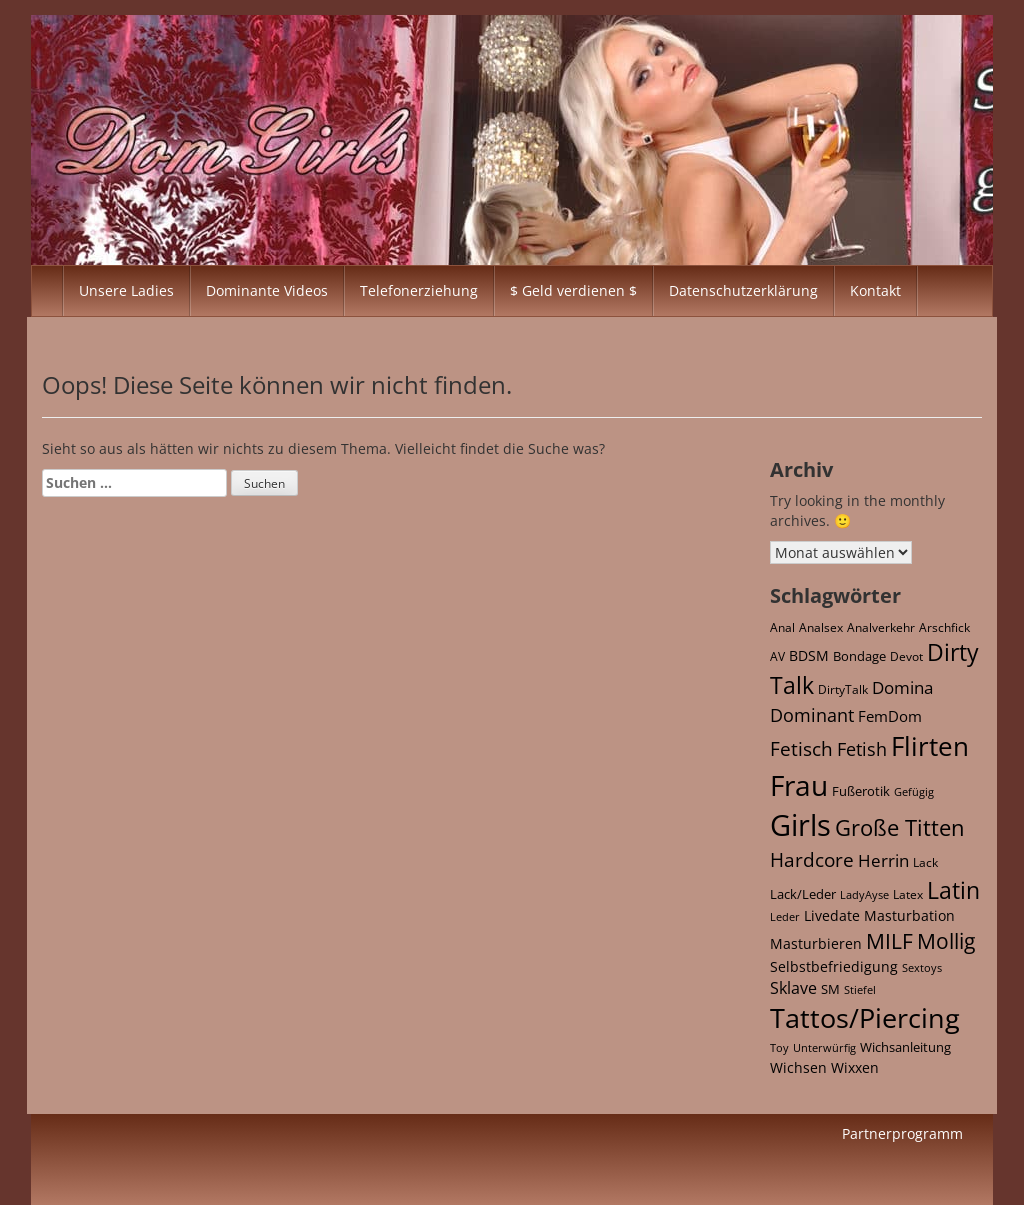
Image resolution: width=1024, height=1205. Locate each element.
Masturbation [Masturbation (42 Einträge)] (909, 915)
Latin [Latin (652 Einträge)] (953, 890)
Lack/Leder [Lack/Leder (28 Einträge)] (803, 894)
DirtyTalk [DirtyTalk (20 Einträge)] (843, 689)
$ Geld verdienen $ (573, 290)
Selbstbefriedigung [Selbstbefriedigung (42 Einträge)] (834, 966)
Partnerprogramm (902, 1133)
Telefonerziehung (419, 290)
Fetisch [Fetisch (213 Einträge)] (801, 748)
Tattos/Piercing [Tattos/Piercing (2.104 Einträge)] (865, 1017)
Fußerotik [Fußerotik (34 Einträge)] (861, 791)
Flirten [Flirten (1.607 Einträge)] (930, 746)
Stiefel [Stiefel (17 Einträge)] (860, 989)
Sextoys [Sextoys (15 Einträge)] (922, 968)
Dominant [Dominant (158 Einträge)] (812, 714)
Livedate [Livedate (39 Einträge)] (832, 915)
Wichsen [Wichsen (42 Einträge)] (798, 1067)
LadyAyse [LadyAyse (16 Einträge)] (864, 894)
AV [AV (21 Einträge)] (777, 656)
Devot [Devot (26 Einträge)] (906, 656)
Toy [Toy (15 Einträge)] (779, 1048)
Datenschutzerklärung (743, 290)
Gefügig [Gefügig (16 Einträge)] (914, 791)
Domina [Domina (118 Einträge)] (902, 687)
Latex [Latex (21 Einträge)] (908, 894)
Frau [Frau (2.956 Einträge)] (799, 785)
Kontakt (875, 290)
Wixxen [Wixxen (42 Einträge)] (855, 1067)
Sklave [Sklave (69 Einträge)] (793, 988)
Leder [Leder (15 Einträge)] (785, 917)
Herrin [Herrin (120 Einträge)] (883, 860)
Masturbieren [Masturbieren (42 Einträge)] (816, 943)
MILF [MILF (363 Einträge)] (889, 940)
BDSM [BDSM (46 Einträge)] (809, 655)
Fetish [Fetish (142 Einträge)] (862, 749)
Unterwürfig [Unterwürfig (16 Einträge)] (824, 1047)
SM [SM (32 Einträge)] (830, 989)
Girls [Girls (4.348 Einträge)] (800, 825)
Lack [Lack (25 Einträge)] (925, 862)
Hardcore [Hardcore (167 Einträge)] (812, 859)
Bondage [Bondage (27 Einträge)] (859, 656)
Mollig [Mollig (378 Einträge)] (946, 940)
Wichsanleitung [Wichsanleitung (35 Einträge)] (905, 1047)
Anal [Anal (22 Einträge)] (782, 627)
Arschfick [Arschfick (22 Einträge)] (944, 627)
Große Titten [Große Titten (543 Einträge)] (900, 827)
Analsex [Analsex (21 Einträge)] (821, 627)
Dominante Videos (267, 290)
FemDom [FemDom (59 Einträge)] (890, 716)
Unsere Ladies (126, 290)
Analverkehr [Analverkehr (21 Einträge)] (881, 627)
